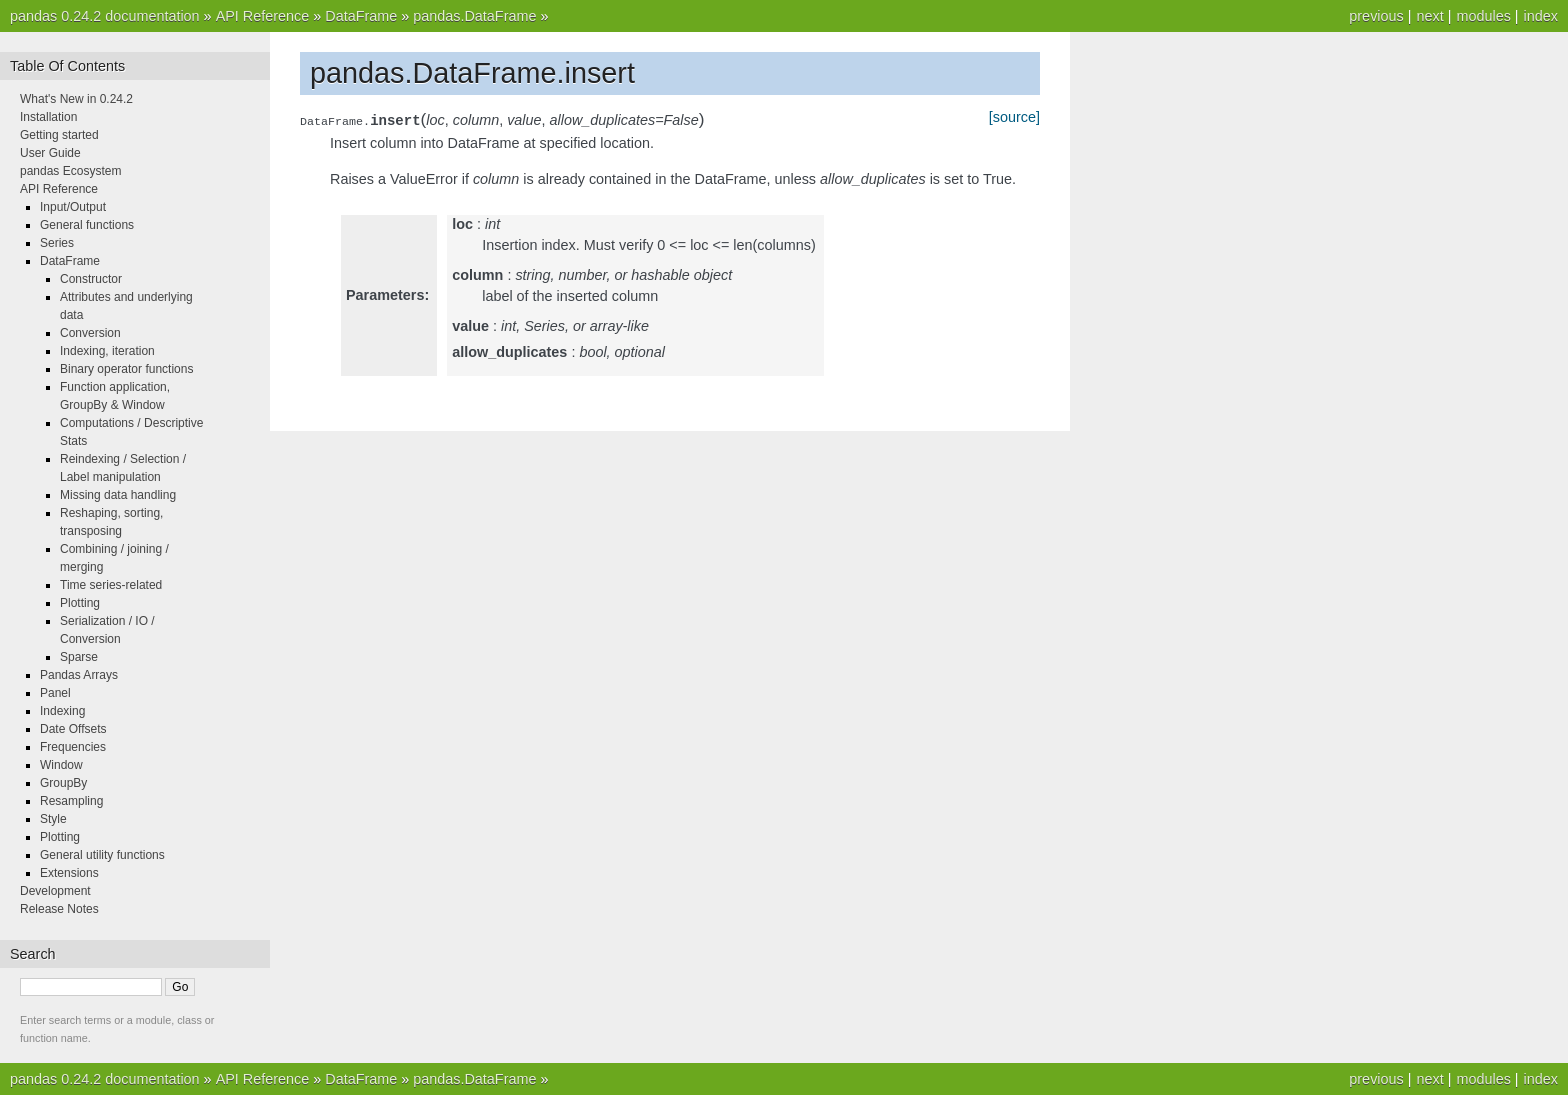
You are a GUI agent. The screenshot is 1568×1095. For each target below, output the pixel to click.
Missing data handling (118, 495)
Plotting (80, 603)
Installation (48, 117)
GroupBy (63, 783)
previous (1376, 16)
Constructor (91, 279)
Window (61, 765)
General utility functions (102, 855)
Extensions (69, 873)
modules (1483, 16)
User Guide (50, 153)
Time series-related (111, 585)
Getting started (59, 135)
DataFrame (361, 16)
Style (53, 819)
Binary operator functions (126, 369)
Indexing (62, 711)
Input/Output (73, 207)
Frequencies (73, 747)
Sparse (79, 657)
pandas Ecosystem (70, 171)
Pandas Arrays (79, 675)
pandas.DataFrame (474, 16)
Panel (55, 693)
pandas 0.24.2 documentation (105, 16)
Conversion (90, 333)
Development (55, 891)
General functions (87, 225)
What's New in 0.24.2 (76, 99)
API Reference (263, 16)
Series (57, 243)
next (1429, 16)
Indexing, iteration (107, 351)
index (1541, 16)
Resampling (71, 801)
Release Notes (59, 909)
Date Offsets (73, 729)
